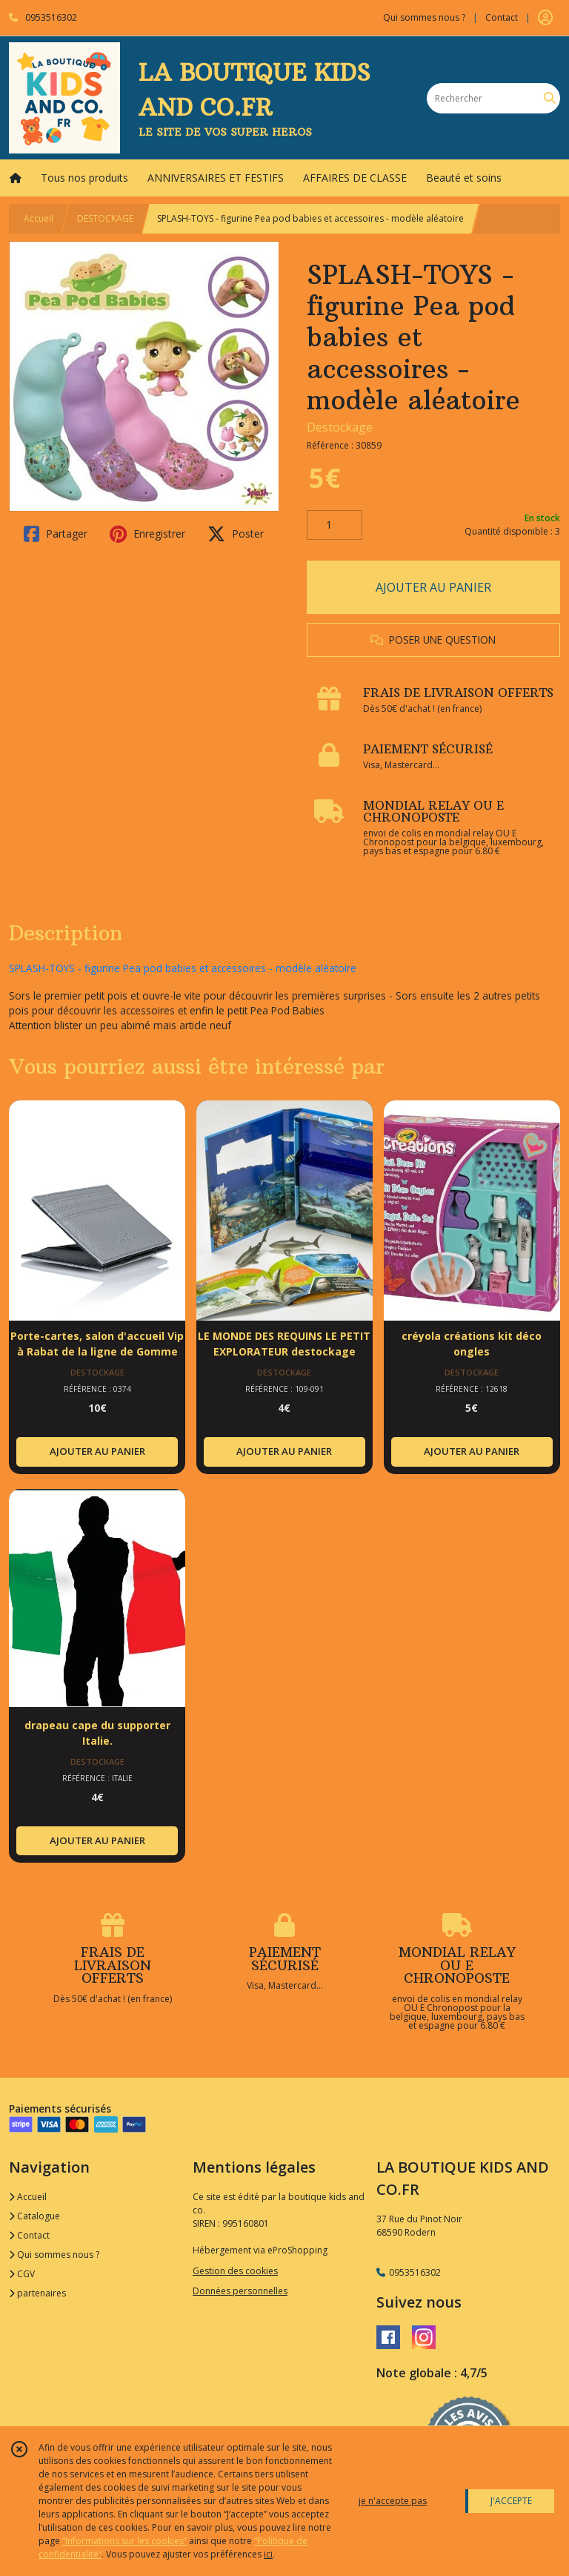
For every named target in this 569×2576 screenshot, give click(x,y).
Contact (501, 17)
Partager (55, 534)
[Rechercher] (549, 98)
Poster (235, 534)
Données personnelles (240, 2291)
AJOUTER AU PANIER (433, 587)
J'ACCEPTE (511, 2500)
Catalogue (34, 2216)
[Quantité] (334, 525)
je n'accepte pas (393, 2500)
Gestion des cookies (235, 2271)
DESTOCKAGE (105, 218)
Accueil (38, 218)
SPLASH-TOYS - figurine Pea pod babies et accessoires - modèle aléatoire (182, 968)
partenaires (37, 2293)
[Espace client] (545, 17)
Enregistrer (147, 534)
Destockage (340, 427)
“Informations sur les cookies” (124, 2540)
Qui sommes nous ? (54, 2254)
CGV (22, 2274)
